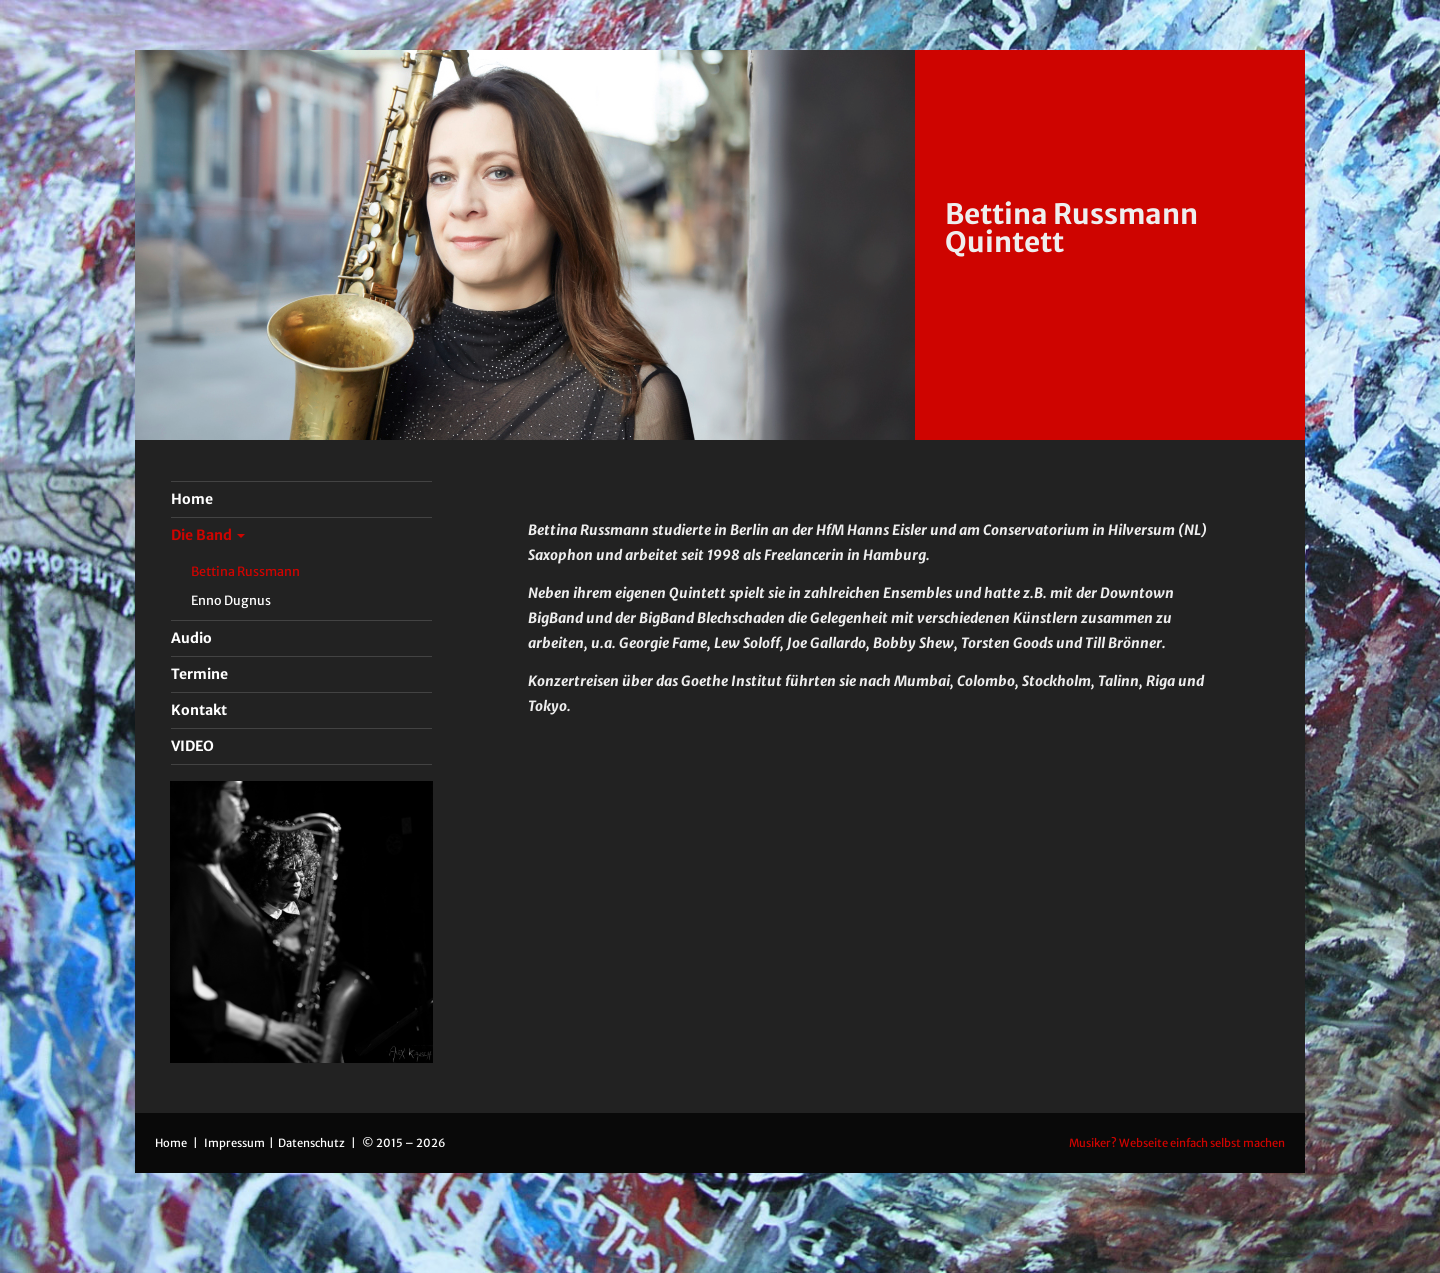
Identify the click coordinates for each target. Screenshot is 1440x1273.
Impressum (235, 1143)
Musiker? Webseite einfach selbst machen (1177, 1143)
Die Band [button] (208, 535)
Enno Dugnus (231, 600)
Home (171, 1143)
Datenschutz (312, 1143)
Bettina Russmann (245, 571)
